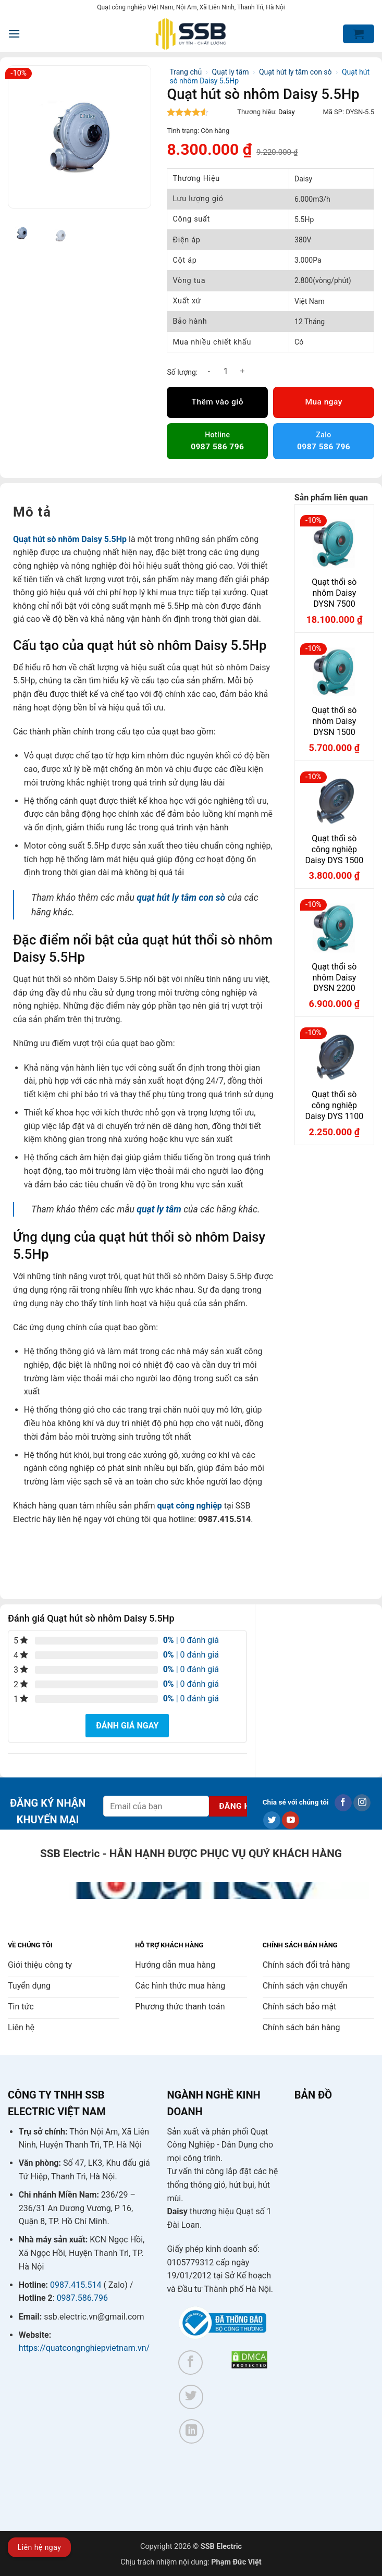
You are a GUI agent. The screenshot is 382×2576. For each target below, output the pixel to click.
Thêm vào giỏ (218, 402)
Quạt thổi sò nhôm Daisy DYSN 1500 (334, 721)
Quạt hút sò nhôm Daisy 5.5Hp (70, 539)
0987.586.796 (82, 2298)
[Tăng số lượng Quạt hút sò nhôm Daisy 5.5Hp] (242, 371)
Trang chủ (185, 72)
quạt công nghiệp (189, 1506)
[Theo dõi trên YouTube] (290, 1820)
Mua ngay (323, 402)
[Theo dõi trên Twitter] (271, 1820)
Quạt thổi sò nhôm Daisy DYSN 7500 (334, 593)
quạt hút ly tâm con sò (181, 897)
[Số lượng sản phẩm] (225, 371)
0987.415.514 (75, 2285)
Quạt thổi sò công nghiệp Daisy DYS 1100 (334, 1105)
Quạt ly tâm (230, 72)
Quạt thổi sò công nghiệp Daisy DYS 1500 (334, 849)
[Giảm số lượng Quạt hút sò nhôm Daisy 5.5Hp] (209, 371)
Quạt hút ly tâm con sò (295, 72)
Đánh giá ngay (127, 1726)
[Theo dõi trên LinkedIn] (191, 2431)
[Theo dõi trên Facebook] (343, 1803)
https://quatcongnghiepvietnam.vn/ (84, 2348)
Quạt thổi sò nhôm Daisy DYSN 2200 (334, 977)
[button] (14, 33)
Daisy (286, 112)
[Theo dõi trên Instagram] (362, 1803)
